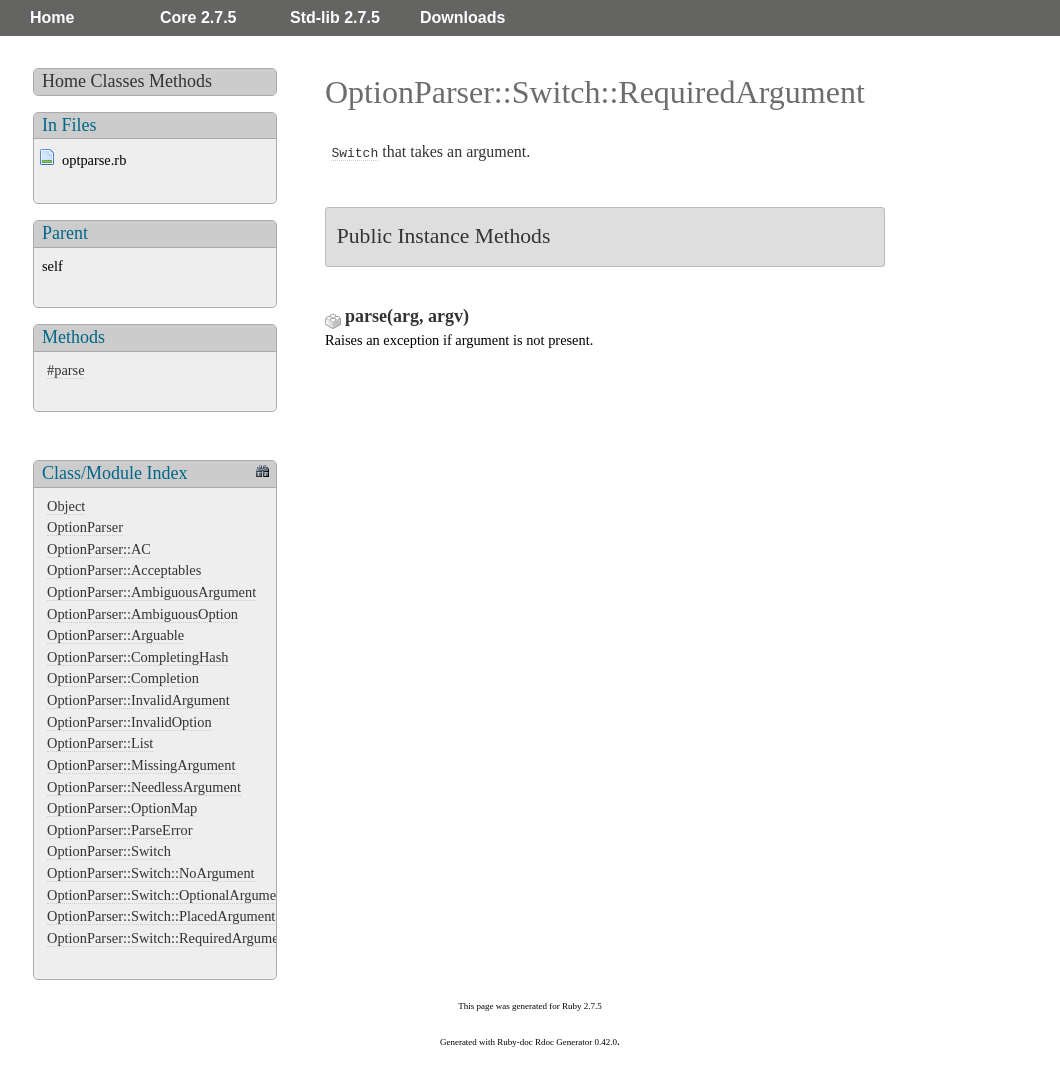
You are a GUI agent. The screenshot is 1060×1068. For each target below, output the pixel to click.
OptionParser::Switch (109, 851)
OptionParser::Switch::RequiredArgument (168, 938)
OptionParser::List (100, 743)
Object (66, 506)
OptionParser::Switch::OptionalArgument (167, 895)
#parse (66, 370)
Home (52, 17)
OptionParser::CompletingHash (137, 657)
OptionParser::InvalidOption (129, 722)
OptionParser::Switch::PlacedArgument (161, 916)
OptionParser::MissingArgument (141, 765)
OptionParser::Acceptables (124, 570)
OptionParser (85, 527)
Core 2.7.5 (198, 17)
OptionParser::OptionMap (122, 808)
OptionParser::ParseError (119, 830)
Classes (118, 81)
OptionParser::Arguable (115, 635)
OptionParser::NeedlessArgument (144, 787)
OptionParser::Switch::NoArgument (151, 873)
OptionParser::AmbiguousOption (142, 614)
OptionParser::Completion (123, 678)
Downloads (462, 17)
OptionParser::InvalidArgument (138, 700)
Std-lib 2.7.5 (335, 17)
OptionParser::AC (99, 549)
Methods (180, 81)
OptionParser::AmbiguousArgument (151, 592)
